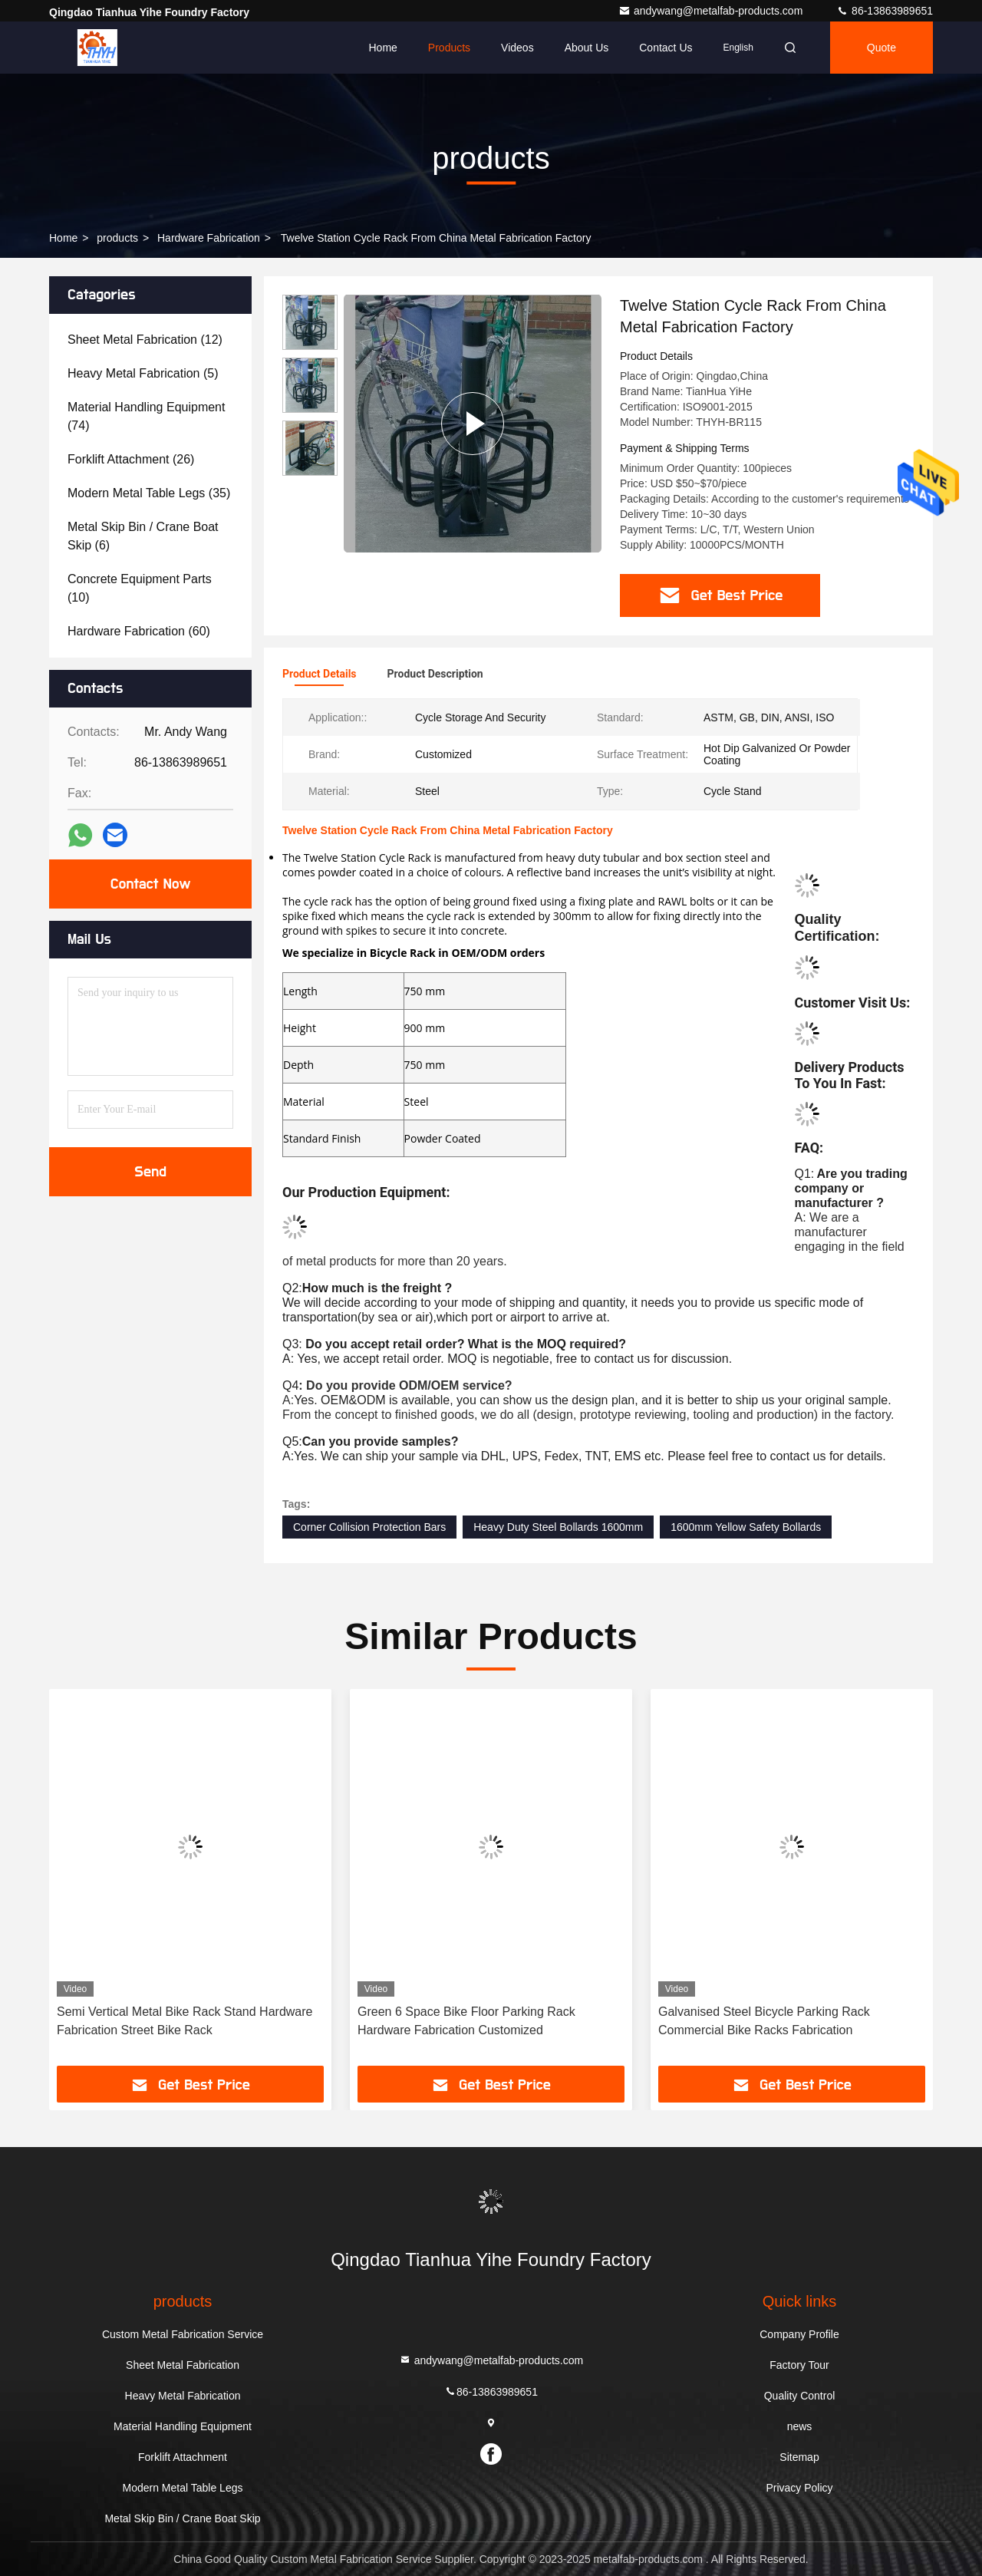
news (799, 2426)
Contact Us (665, 47)
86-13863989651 (884, 11)
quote (881, 47)
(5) (143, 373)
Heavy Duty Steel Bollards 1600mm (558, 1527)
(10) (140, 588)
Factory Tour (799, 2365)
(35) (149, 493)
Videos (517, 47)
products (117, 238)
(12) (145, 339)
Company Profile (799, 2334)
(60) (139, 631)
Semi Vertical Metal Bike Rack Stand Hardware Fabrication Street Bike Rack (184, 2021)
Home (382, 47)
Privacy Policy (799, 2488)
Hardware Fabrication (208, 238)
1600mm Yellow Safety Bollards (746, 1527)
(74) (146, 416)
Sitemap (799, 2457)
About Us (587, 47)
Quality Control (799, 2396)
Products (449, 47)
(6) (143, 536)
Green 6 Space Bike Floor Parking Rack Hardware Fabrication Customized (466, 2021)
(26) (131, 459)
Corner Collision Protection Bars (369, 1527)
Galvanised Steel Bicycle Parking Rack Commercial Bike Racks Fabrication (764, 2021)
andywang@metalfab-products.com (712, 11)
